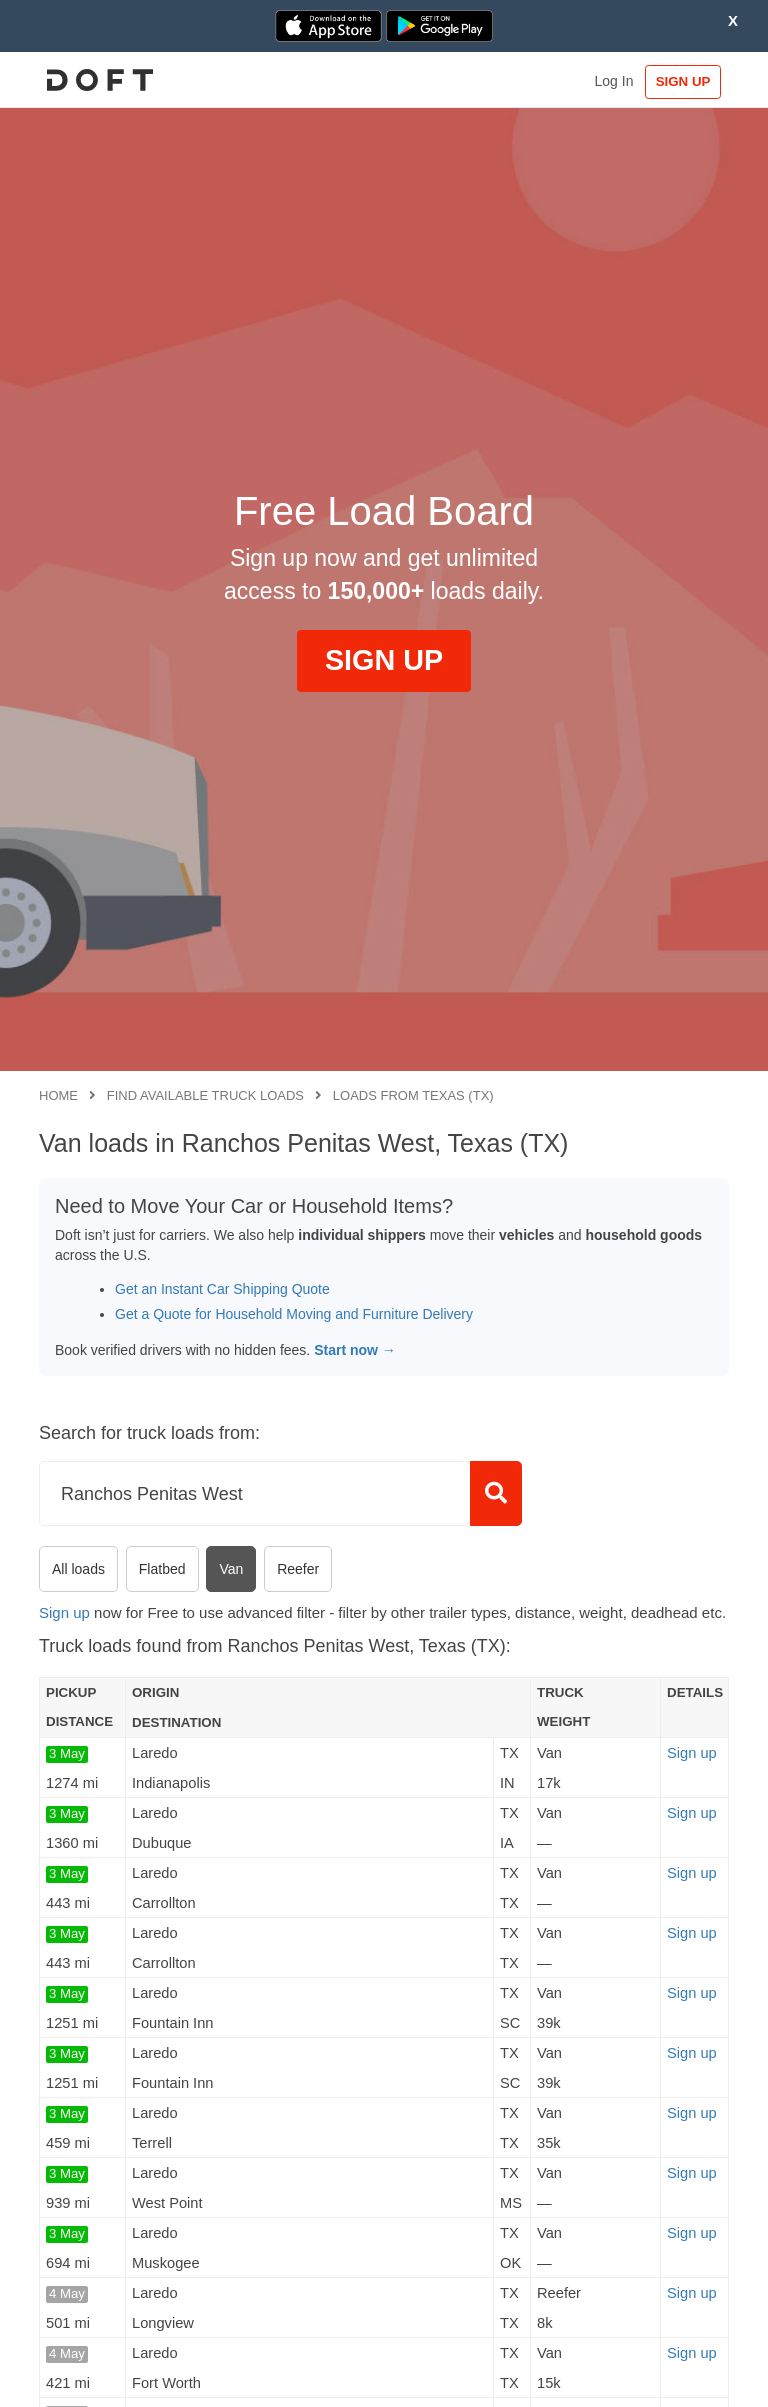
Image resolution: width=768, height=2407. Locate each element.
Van (231, 1569)
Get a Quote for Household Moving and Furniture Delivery (294, 1314)
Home (58, 1095)
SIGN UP (682, 81)
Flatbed (162, 1569)
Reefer (298, 1569)
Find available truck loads (205, 1095)
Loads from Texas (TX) (413, 1095)
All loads (78, 1569)
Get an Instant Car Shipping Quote (222, 1289)
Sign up (64, 1612)
